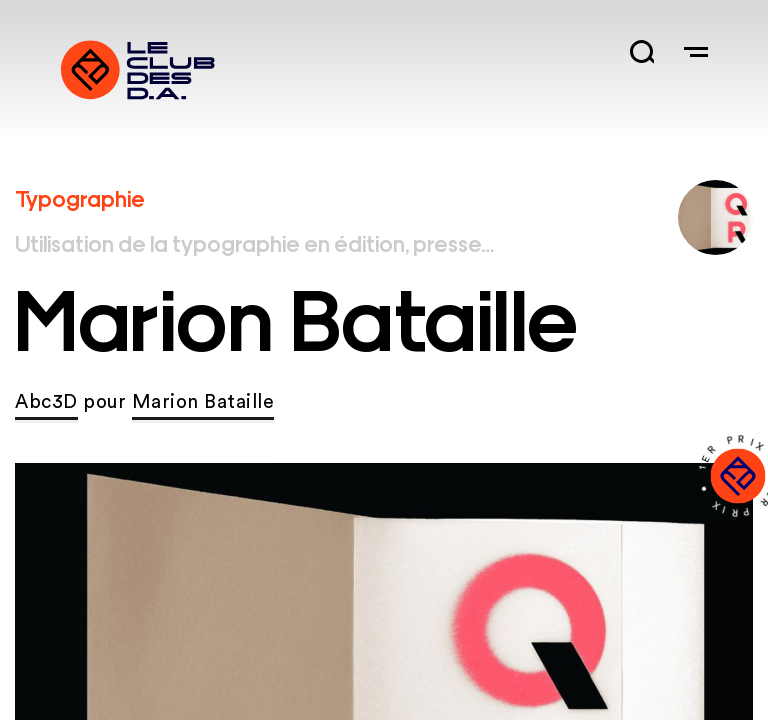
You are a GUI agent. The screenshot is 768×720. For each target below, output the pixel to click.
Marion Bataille (203, 402)
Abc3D (46, 402)
